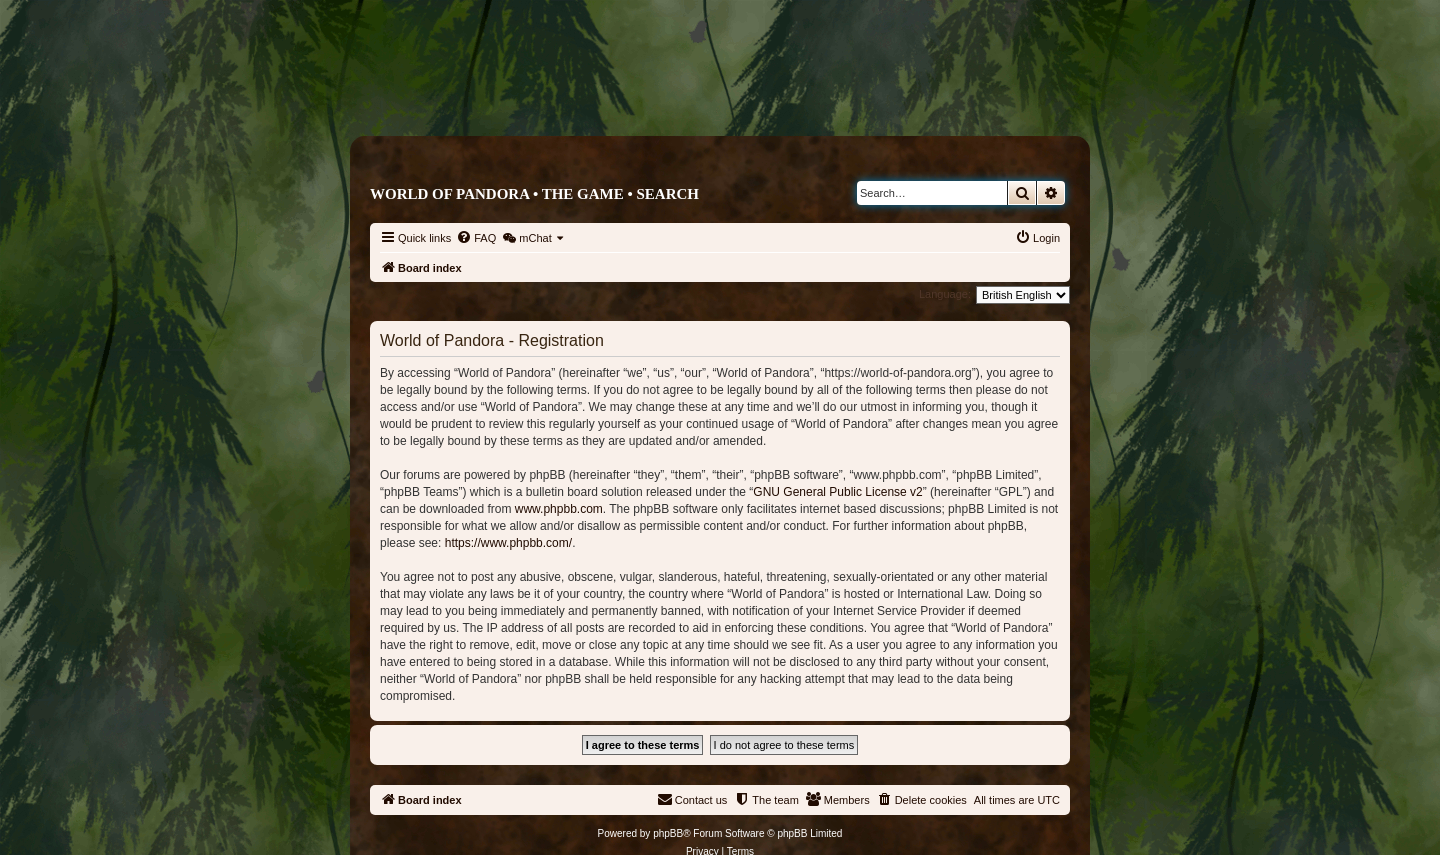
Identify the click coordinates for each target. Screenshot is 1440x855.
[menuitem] (476, 238)
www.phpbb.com (559, 509)
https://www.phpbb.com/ (508, 543)
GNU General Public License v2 (837, 492)
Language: (945, 294)
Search (667, 194)
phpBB (668, 833)
